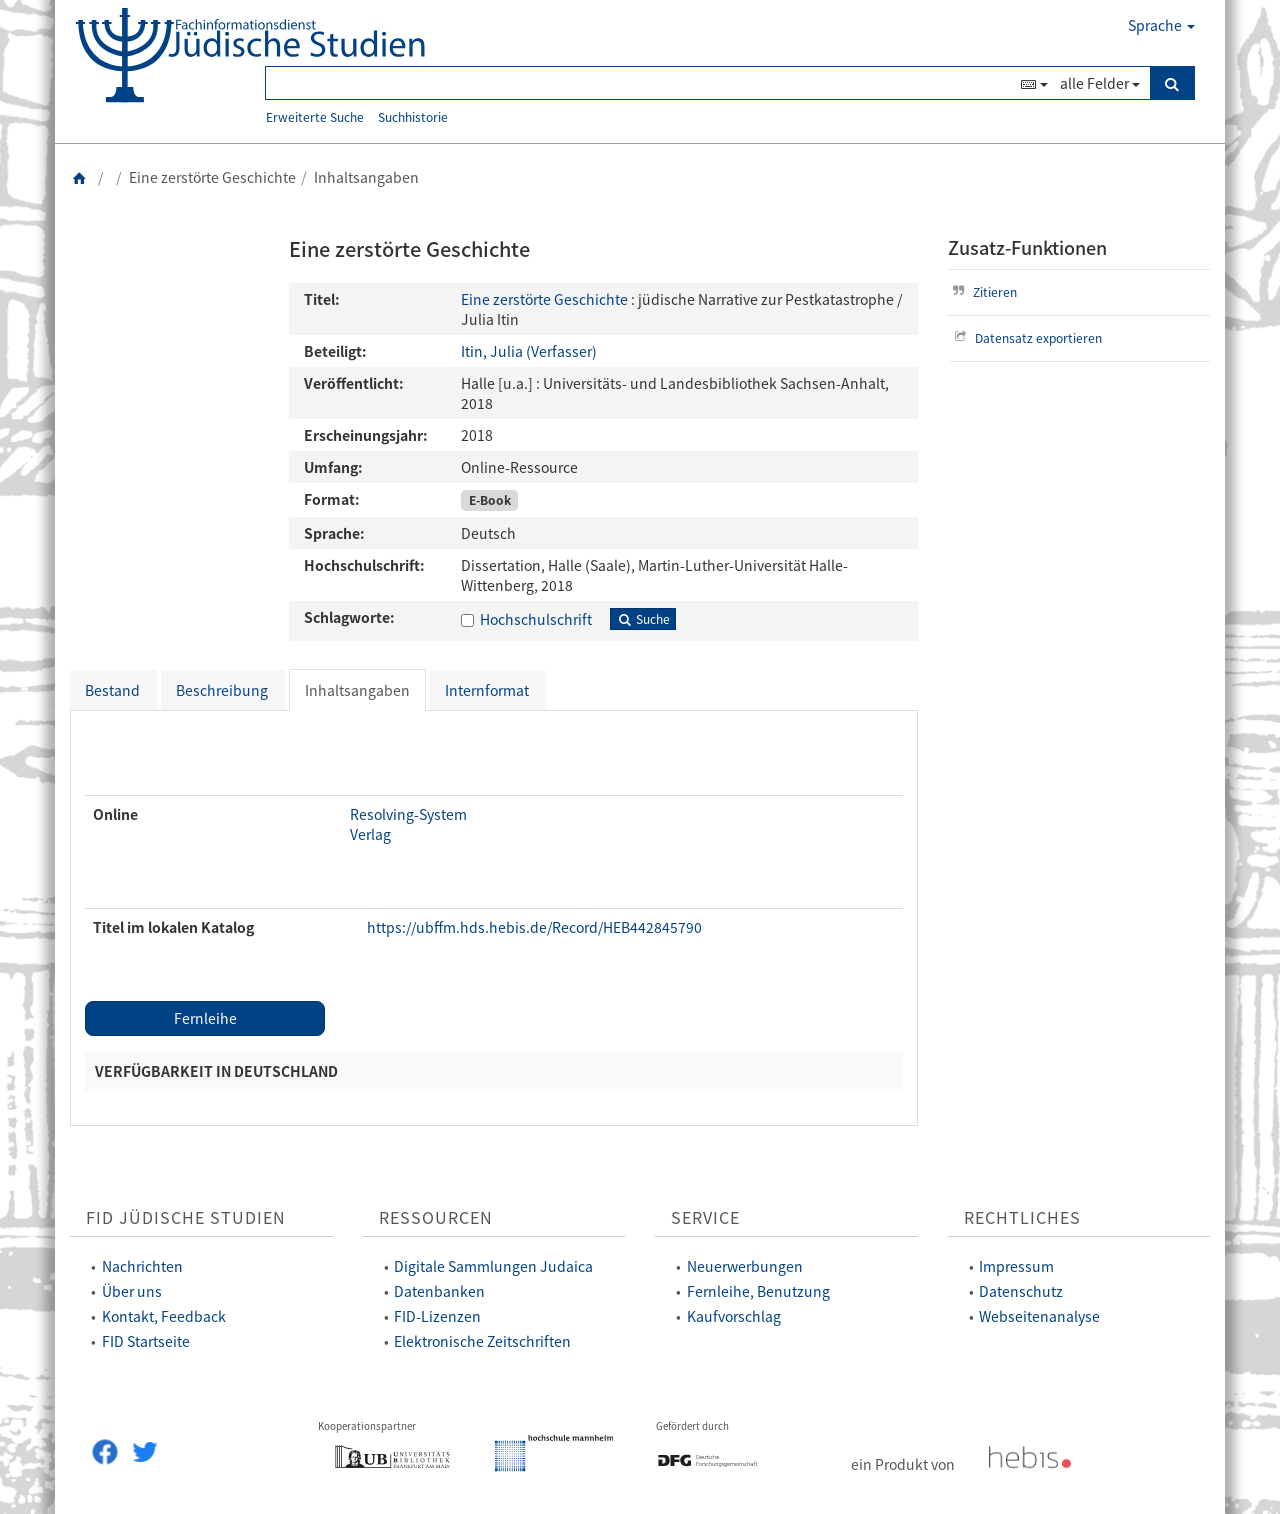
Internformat (487, 690)
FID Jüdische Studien (186, 1217)
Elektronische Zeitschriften (482, 1341)
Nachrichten (142, 1266)
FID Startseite (146, 1341)
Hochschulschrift (536, 619)
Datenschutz (1021, 1291)
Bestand (112, 690)
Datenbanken (439, 1291)
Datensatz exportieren (1026, 337)
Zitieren (983, 291)
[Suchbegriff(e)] (640, 83)
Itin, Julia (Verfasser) (529, 351)
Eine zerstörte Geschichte (544, 299)
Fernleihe (205, 1018)
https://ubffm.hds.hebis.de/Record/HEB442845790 (534, 927)
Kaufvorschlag (734, 1316)
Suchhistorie (413, 116)
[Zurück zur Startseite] (80, 177)
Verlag (370, 834)
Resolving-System (408, 814)
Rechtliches (1022, 1217)
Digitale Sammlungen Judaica (493, 1266)
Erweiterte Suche (315, 116)
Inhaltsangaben (357, 690)
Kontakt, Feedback (164, 1316)
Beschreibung (222, 690)
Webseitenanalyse (1039, 1316)
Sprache (1161, 25)
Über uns (132, 1291)
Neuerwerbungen (745, 1266)
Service (705, 1217)
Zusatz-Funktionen (1027, 247)
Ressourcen (436, 1217)
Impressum (1016, 1266)
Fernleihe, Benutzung (758, 1291)
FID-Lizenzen (437, 1316)
